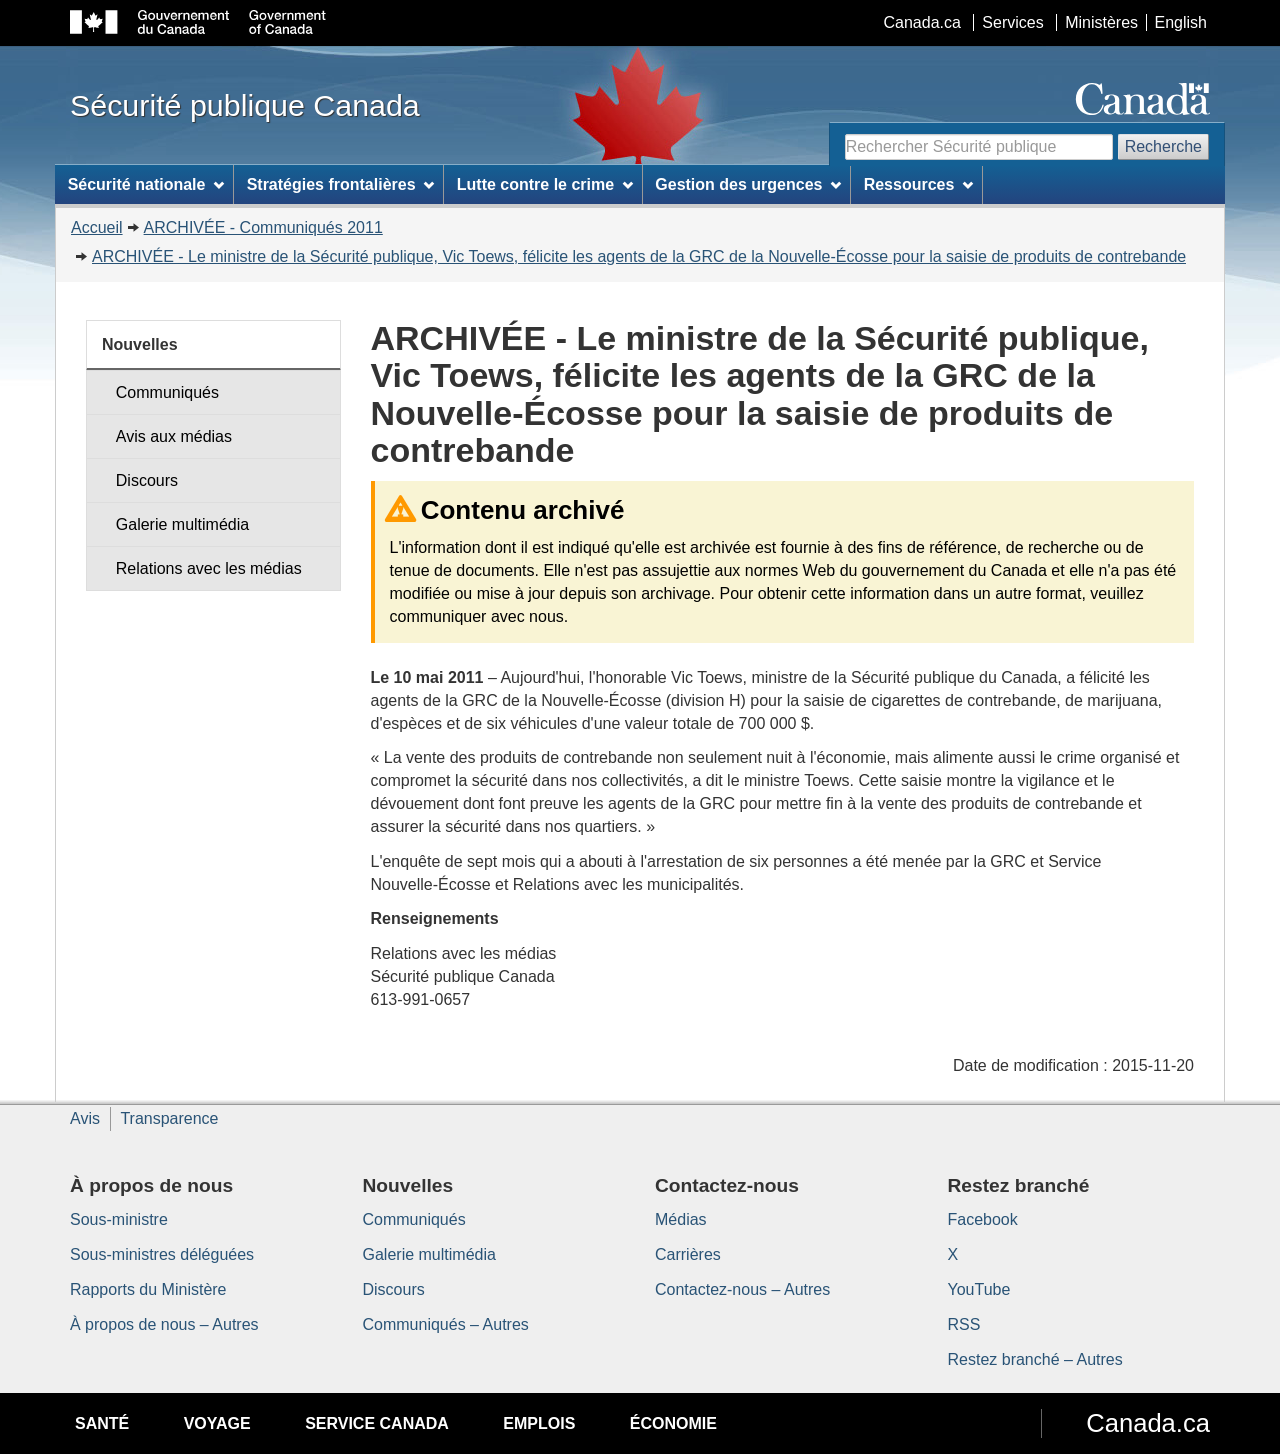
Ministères (1101, 22)
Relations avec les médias (209, 568)
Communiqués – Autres (446, 1324)
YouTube (979, 1289)
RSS (964, 1324)
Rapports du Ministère (148, 1289)
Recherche (1163, 146)
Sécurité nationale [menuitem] (146, 184)
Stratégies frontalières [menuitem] (341, 184)
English (1181, 22)
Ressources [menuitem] (919, 184)
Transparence (169, 1118)
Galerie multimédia (182, 524)
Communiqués (167, 392)
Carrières (688, 1254)
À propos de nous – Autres (164, 1324)
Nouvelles (140, 344)
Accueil (97, 227)
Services (1012, 22)
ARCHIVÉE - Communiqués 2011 (263, 227)
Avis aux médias (174, 436)
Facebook (983, 1219)
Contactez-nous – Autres (742, 1289)
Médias (681, 1219)
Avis (85, 1118)
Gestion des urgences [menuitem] (748, 184)
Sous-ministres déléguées (162, 1254)
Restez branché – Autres (1035, 1359)
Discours (147, 480)
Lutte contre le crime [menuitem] (545, 184)
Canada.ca (922, 22)
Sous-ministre (119, 1219)
